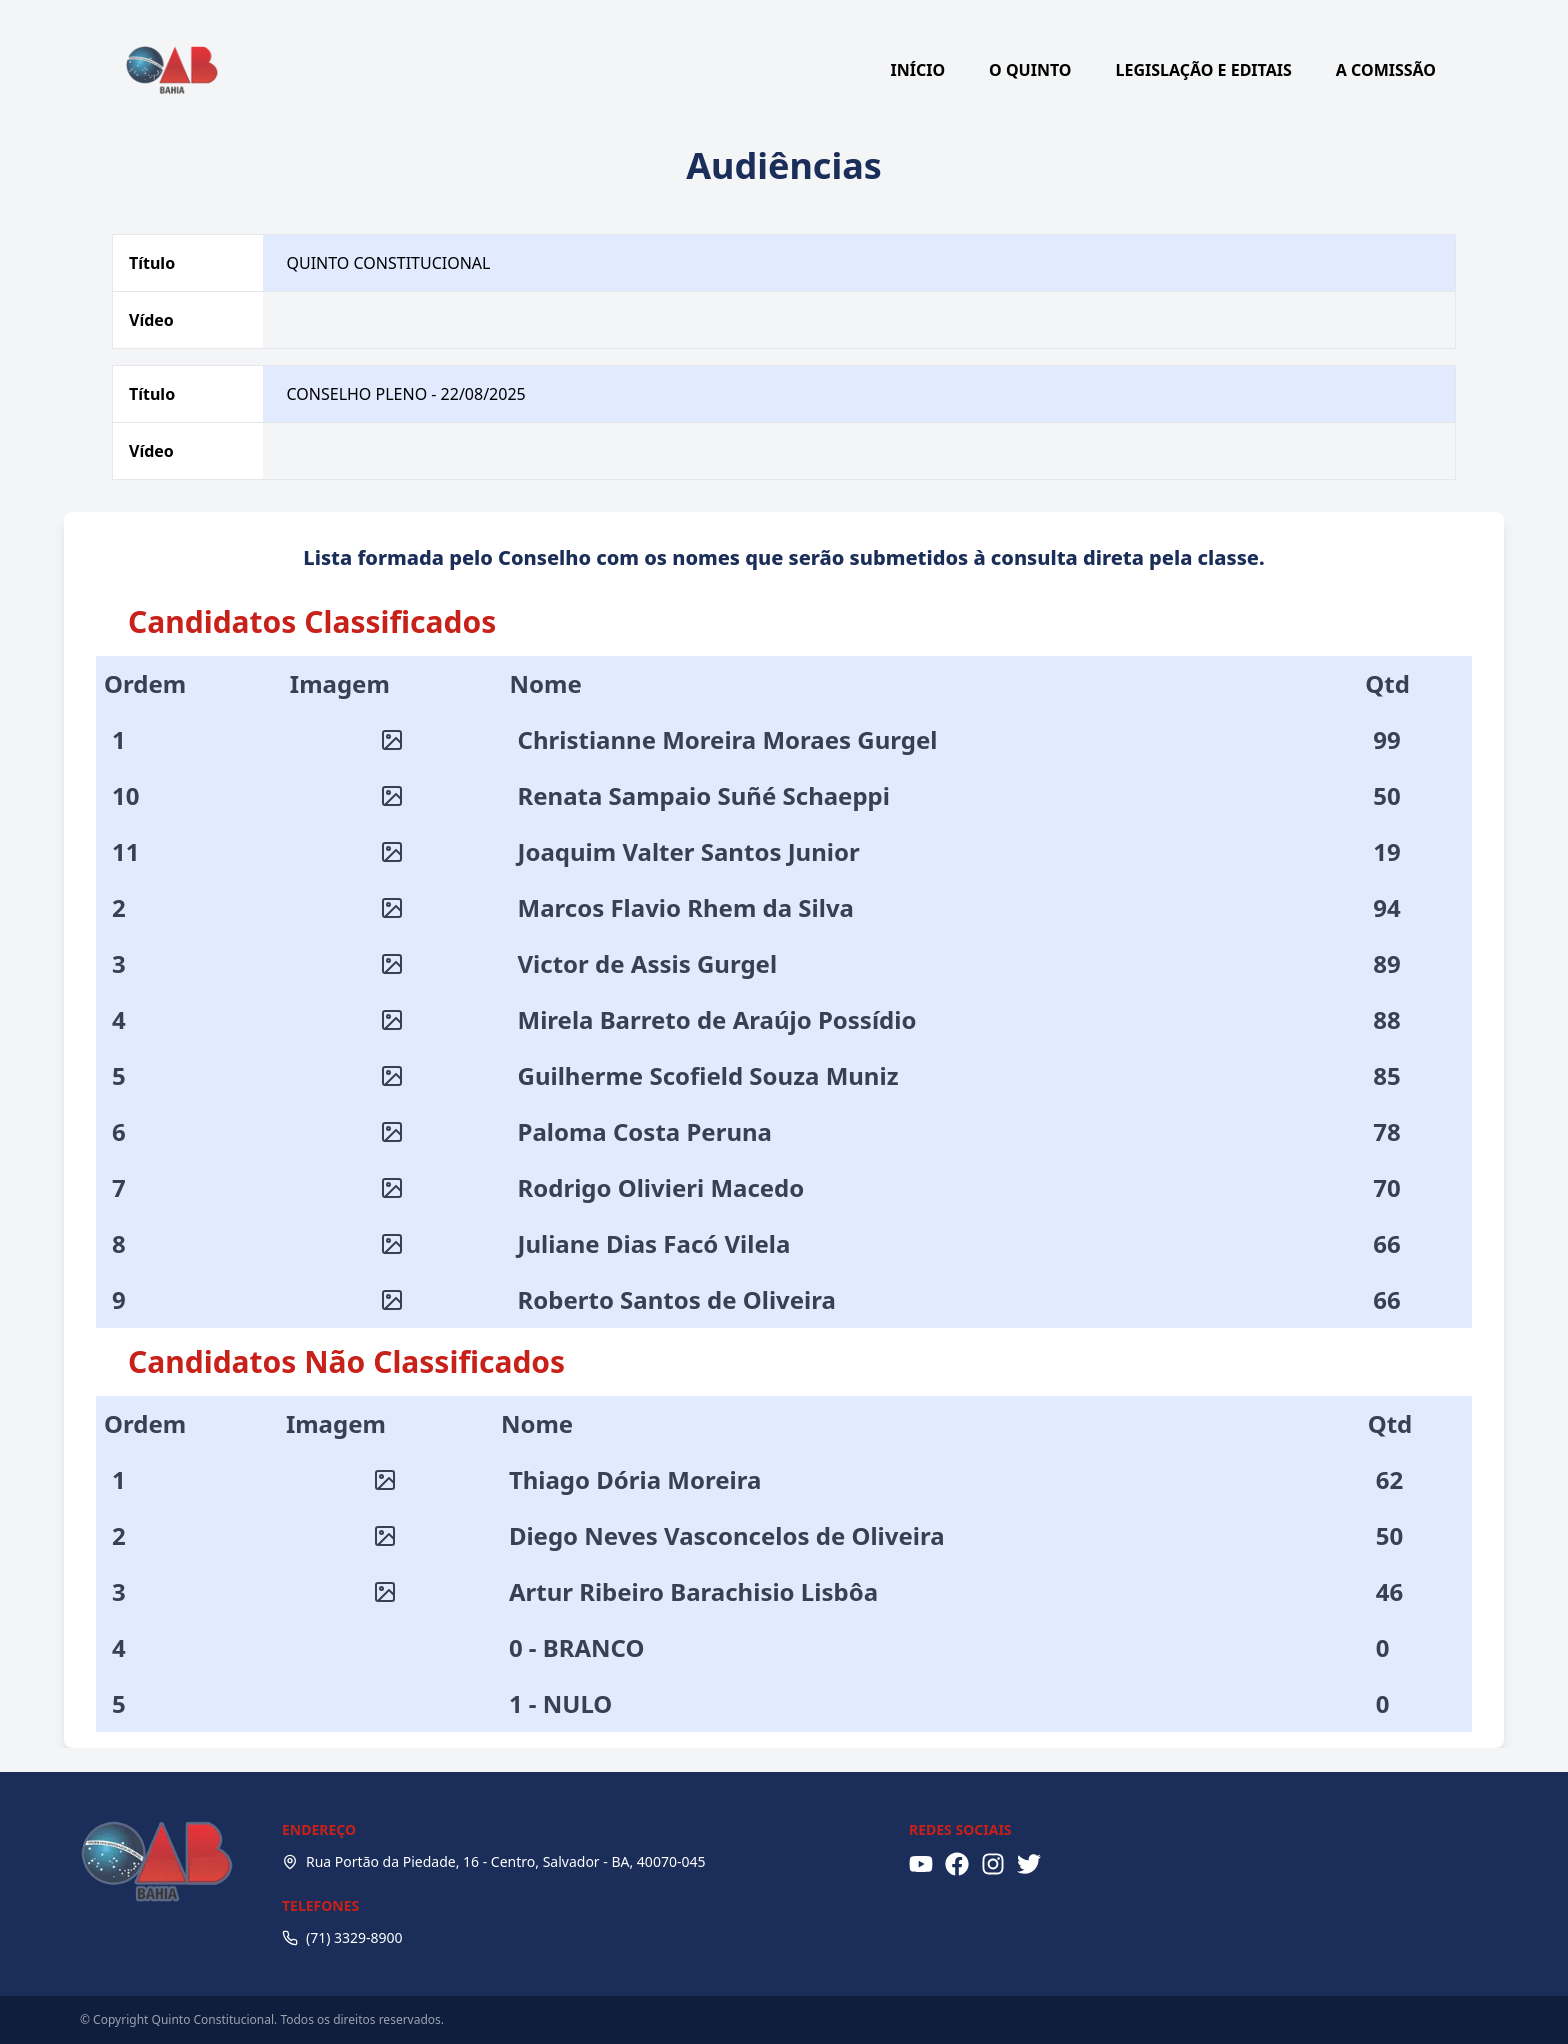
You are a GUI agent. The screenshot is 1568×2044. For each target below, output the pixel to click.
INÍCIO (918, 70)
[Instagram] (993, 1864)
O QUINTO (1030, 70)
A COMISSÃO (1386, 70)
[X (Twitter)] (1029, 1864)
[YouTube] (921, 1864)
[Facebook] (957, 1864)
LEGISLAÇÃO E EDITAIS (1203, 70)
